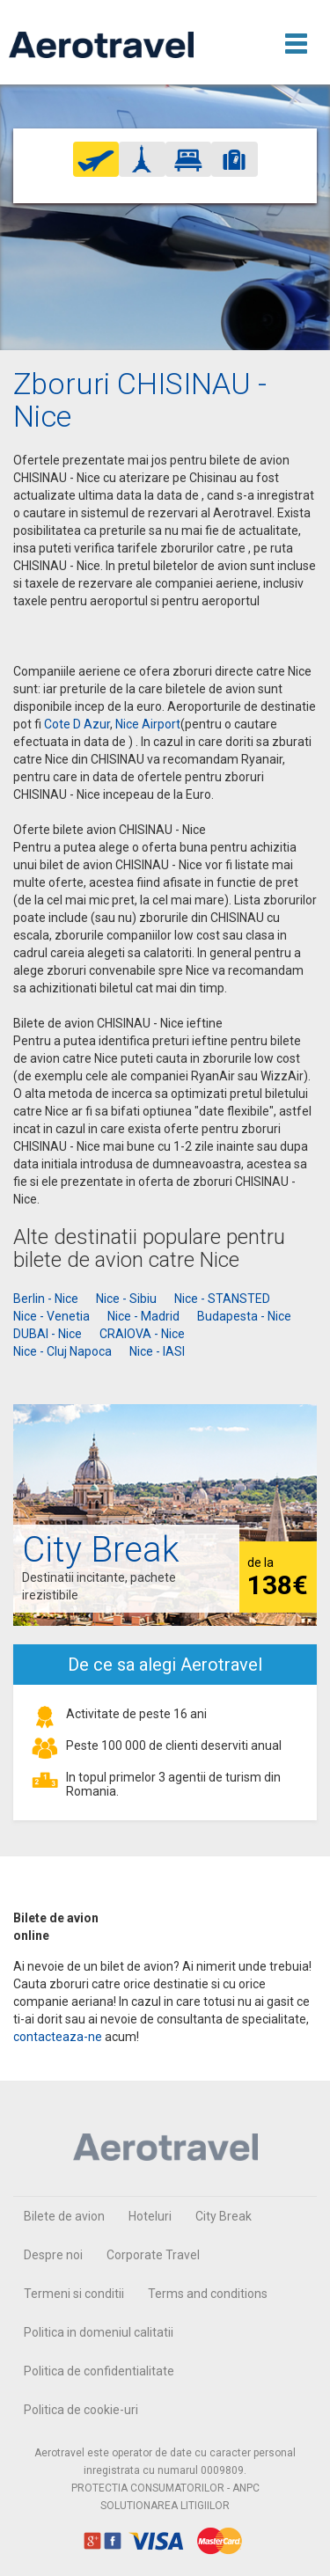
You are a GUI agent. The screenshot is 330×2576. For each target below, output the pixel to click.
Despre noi (53, 2255)
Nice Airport (147, 724)
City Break (223, 2216)
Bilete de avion (64, 2216)
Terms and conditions (208, 2294)
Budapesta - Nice (244, 1316)
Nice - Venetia (51, 1316)
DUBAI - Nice (47, 1334)
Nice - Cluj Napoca (62, 1351)
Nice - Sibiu (126, 1299)
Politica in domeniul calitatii (98, 2332)
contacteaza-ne (57, 2037)
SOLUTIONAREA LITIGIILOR (165, 2505)
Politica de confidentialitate (99, 2371)
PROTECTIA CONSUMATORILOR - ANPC (165, 2488)
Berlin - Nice (45, 1299)
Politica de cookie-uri (81, 2410)
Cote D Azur (77, 724)
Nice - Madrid (143, 1316)
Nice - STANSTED (222, 1299)
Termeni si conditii (74, 2294)
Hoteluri (150, 2216)
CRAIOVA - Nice (142, 1334)
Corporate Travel (153, 2255)
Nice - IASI (157, 1351)
